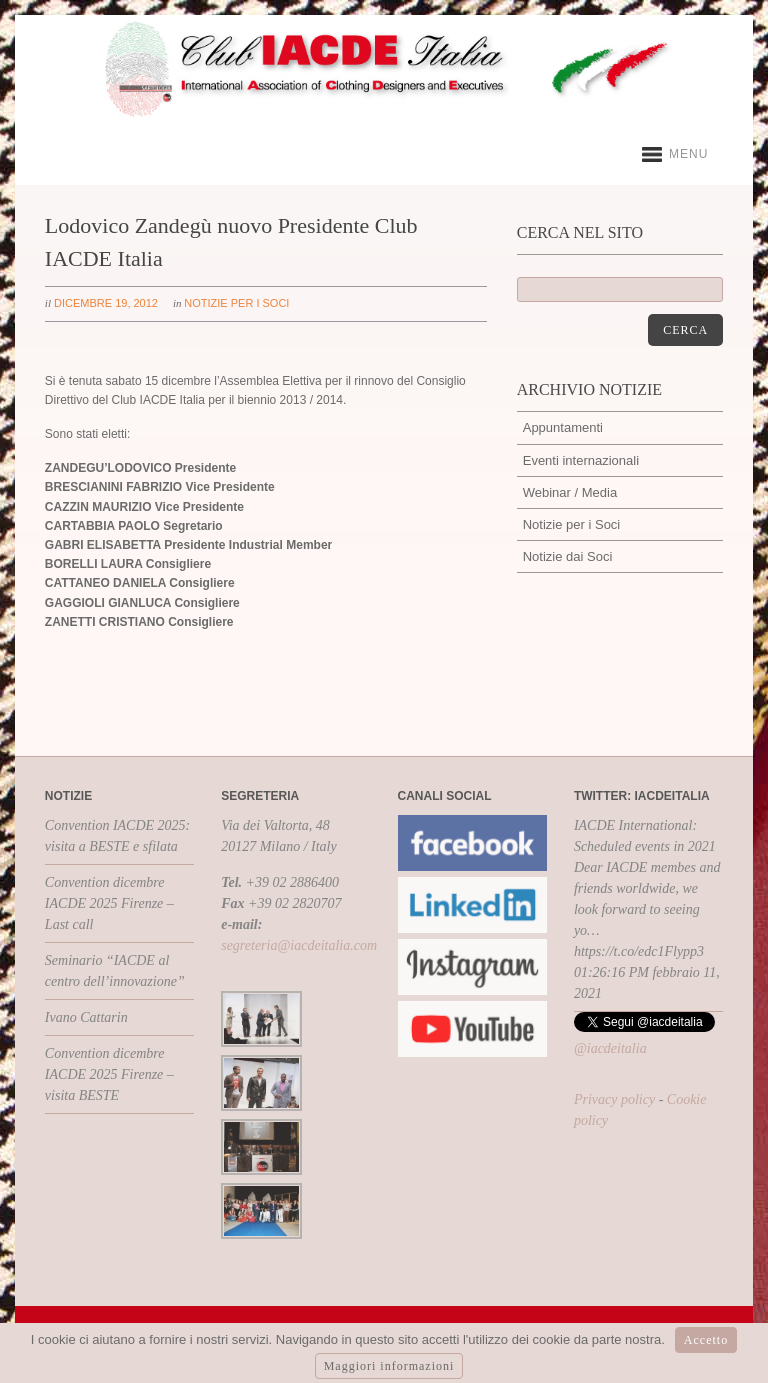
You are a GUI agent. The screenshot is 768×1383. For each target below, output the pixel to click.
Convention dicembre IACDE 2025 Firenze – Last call (109, 903)
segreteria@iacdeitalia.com (299, 945)
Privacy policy (614, 1099)
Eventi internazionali (581, 460)
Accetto (706, 1340)
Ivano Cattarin (86, 1017)
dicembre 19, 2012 (106, 303)
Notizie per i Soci (236, 303)
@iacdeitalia (610, 1048)
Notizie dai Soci (568, 556)
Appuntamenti (563, 427)
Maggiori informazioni (389, 1366)
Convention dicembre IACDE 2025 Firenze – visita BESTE (109, 1074)
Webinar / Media (570, 492)
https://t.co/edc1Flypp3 (639, 951)
